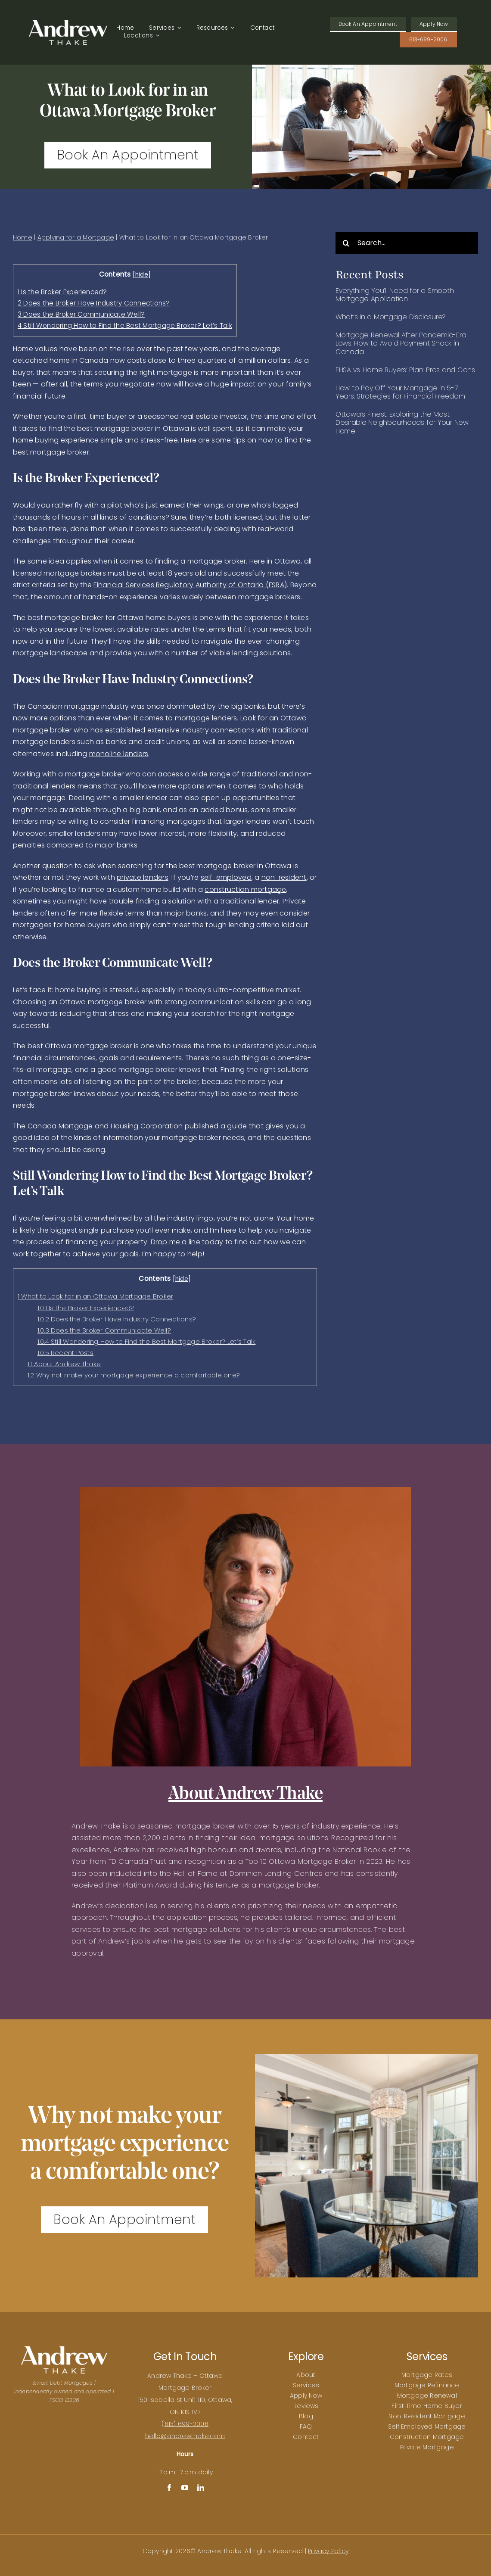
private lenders (142, 877)
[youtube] (184, 2487)
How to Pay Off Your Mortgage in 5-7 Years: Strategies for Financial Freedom (400, 392)
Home (22, 237)
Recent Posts (65, 1352)
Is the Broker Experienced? (62, 291)
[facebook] (169, 2487)
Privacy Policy (328, 2551)
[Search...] (407, 243)
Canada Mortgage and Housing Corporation (105, 1126)
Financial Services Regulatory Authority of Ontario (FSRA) (190, 585)
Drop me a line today (187, 1242)
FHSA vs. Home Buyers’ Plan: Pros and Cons (405, 370)
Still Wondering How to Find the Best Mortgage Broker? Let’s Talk (125, 325)
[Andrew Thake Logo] (68, 23)
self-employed (226, 877)
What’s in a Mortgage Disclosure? (391, 317)
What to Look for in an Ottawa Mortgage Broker (95, 1296)
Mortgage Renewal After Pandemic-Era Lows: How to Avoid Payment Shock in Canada (401, 343)
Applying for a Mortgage (76, 237)
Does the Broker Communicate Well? (81, 314)
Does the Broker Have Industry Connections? (94, 303)
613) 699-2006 (186, 2424)
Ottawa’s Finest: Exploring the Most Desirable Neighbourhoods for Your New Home (402, 422)
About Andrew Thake (64, 1363)
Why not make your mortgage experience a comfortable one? (134, 1375)
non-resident (284, 877)
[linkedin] (200, 2487)
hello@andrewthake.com (185, 2436)
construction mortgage (245, 889)
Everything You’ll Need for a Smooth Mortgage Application (395, 295)
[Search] (346, 243)
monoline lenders (119, 754)
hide (141, 275)
